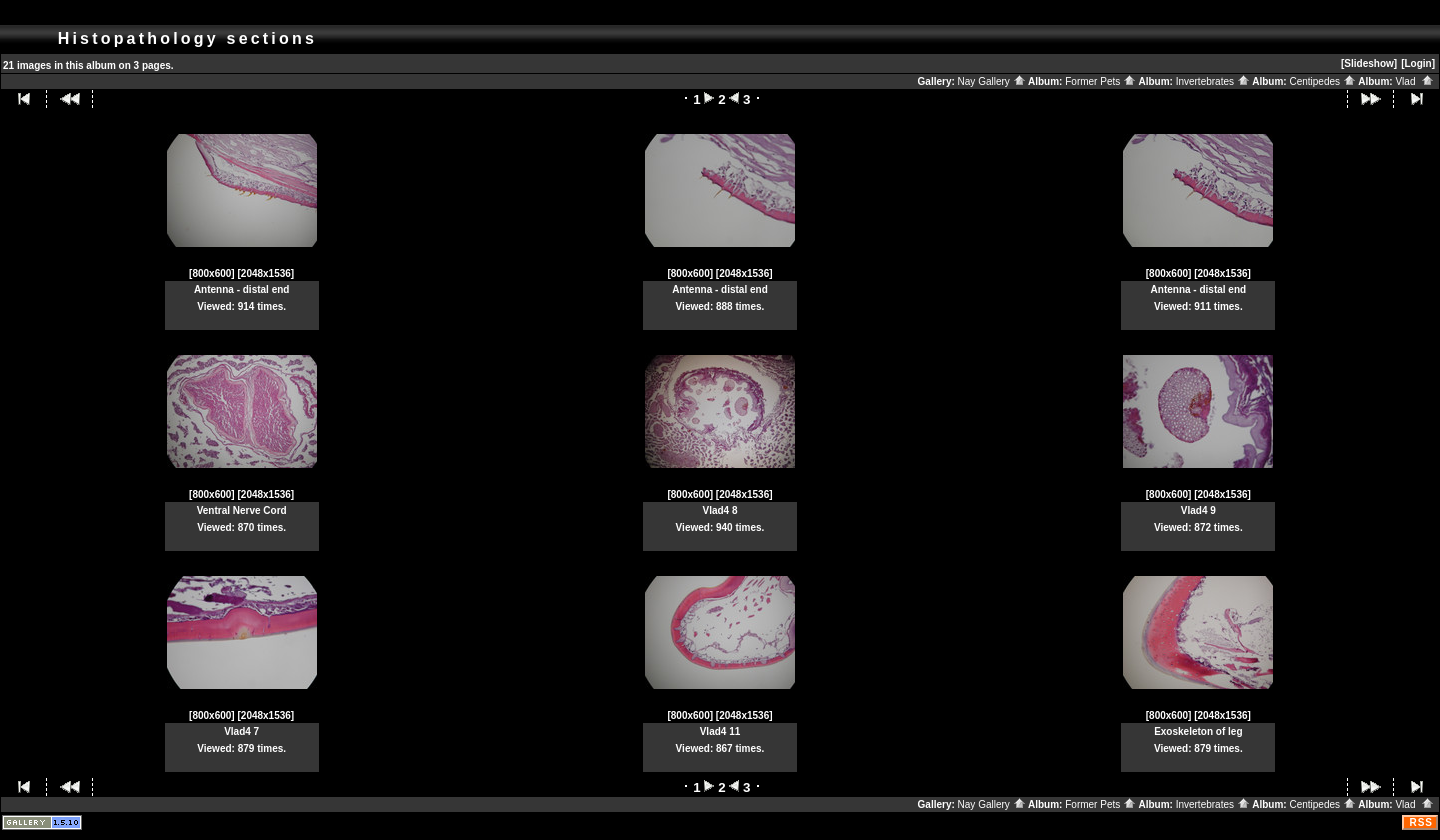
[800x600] (212, 273)
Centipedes (1322, 81)
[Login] (1418, 63)
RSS (1421, 822)
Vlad (1414, 81)
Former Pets (1100, 81)
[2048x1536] (265, 273)
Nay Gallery (992, 81)
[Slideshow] (1369, 63)
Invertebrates (1213, 81)
